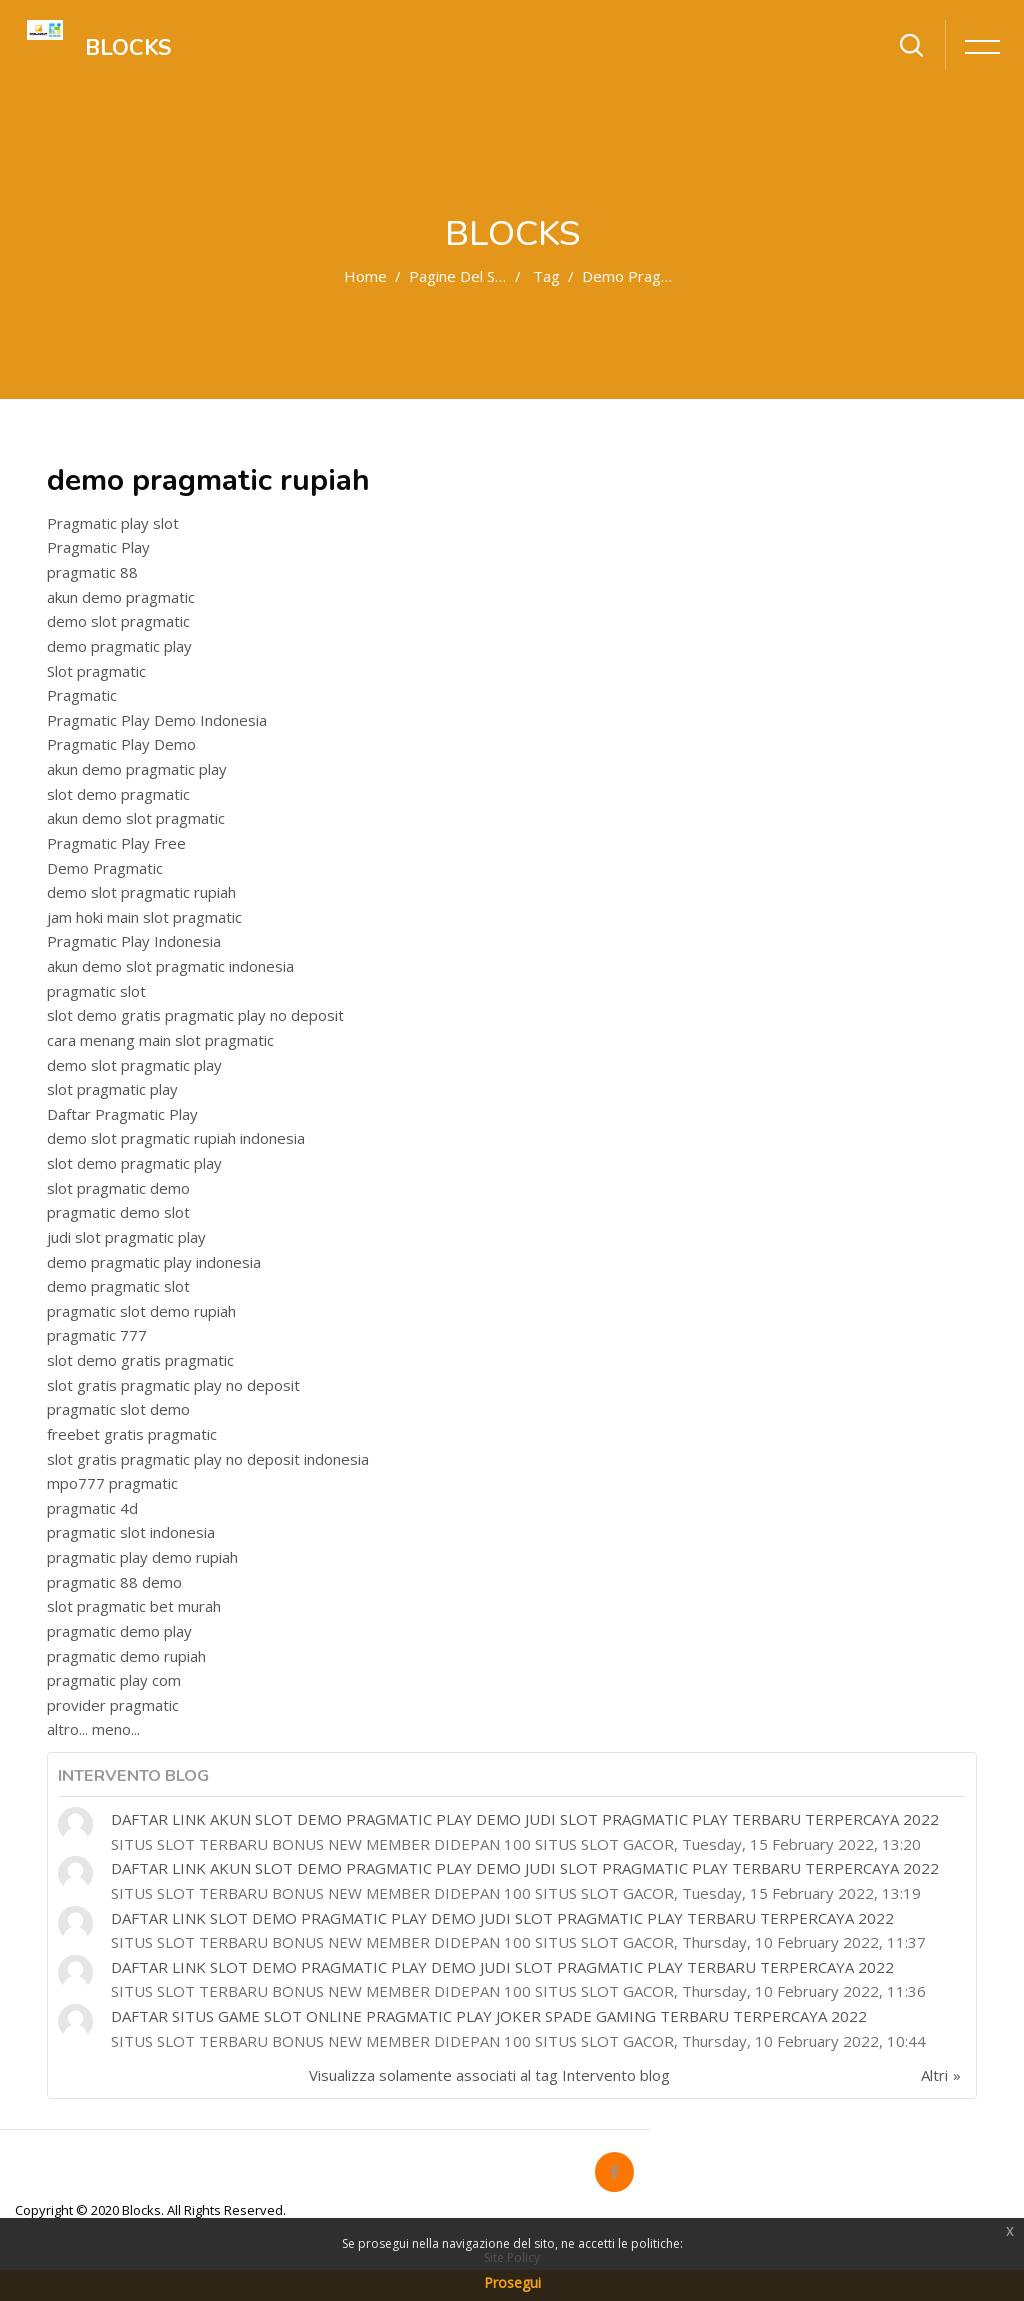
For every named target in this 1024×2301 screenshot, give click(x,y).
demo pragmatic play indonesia (154, 1262)
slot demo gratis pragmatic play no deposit (195, 1015)
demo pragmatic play (119, 646)
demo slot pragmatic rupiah (141, 892)
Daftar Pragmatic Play (122, 1114)
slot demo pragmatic (118, 794)
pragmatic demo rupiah (126, 1656)
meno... (116, 1729)
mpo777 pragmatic (112, 1483)
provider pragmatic (113, 1705)
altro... (67, 1729)
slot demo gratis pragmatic (140, 1360)
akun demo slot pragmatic (136, 818)
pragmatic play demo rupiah (142, 1557)
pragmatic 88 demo (114, 1582)
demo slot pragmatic (118, 621)
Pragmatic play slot (113, 523)
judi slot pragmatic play (126, 1237)
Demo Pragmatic (105, 868)
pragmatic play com (114, 1680)
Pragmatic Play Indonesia (134, 941)
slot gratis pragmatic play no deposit (173, 1385)
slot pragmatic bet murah (134, 1606)
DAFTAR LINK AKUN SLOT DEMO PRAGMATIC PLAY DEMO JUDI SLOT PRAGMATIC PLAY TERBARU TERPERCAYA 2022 (525, 1819)
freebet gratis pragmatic (132, 1434)
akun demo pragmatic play (137, 769)
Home (365, 276)
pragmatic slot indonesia (131, 1532)
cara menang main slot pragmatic (160, 1040)
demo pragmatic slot (118, 1286)
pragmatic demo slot (118, 1212)
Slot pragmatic (96, 671)
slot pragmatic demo (118, 1188)
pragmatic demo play (119, 1631)
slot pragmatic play (112, 1089)
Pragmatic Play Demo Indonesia (157, 720)
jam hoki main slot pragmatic (144, 917)
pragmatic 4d (92, 1508)
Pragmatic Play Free (116, 843)
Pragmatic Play (98, 547)
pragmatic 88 (92, 572)
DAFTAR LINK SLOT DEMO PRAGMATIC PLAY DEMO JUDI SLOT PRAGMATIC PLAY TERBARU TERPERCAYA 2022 (502, 1918)
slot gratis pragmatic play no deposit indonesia (208, 1459)
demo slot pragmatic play (134, 1065)
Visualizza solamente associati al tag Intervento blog (489, 2075)
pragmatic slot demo (118, 1409)
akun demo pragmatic (121, 597)
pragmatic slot (96, 991)
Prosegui (512, 2282)
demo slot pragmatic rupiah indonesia (176, 1138)
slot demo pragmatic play (134, 1163)
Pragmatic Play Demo (121, 744)
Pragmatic (82, 695)
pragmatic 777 (97, 1335)
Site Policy (512, 2257)
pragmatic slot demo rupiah (141, 1311)
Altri (934, 2075)
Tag (546, 276)
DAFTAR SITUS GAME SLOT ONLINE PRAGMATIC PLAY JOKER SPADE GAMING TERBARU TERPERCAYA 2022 (489, 2016)
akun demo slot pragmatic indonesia (170, 966)
